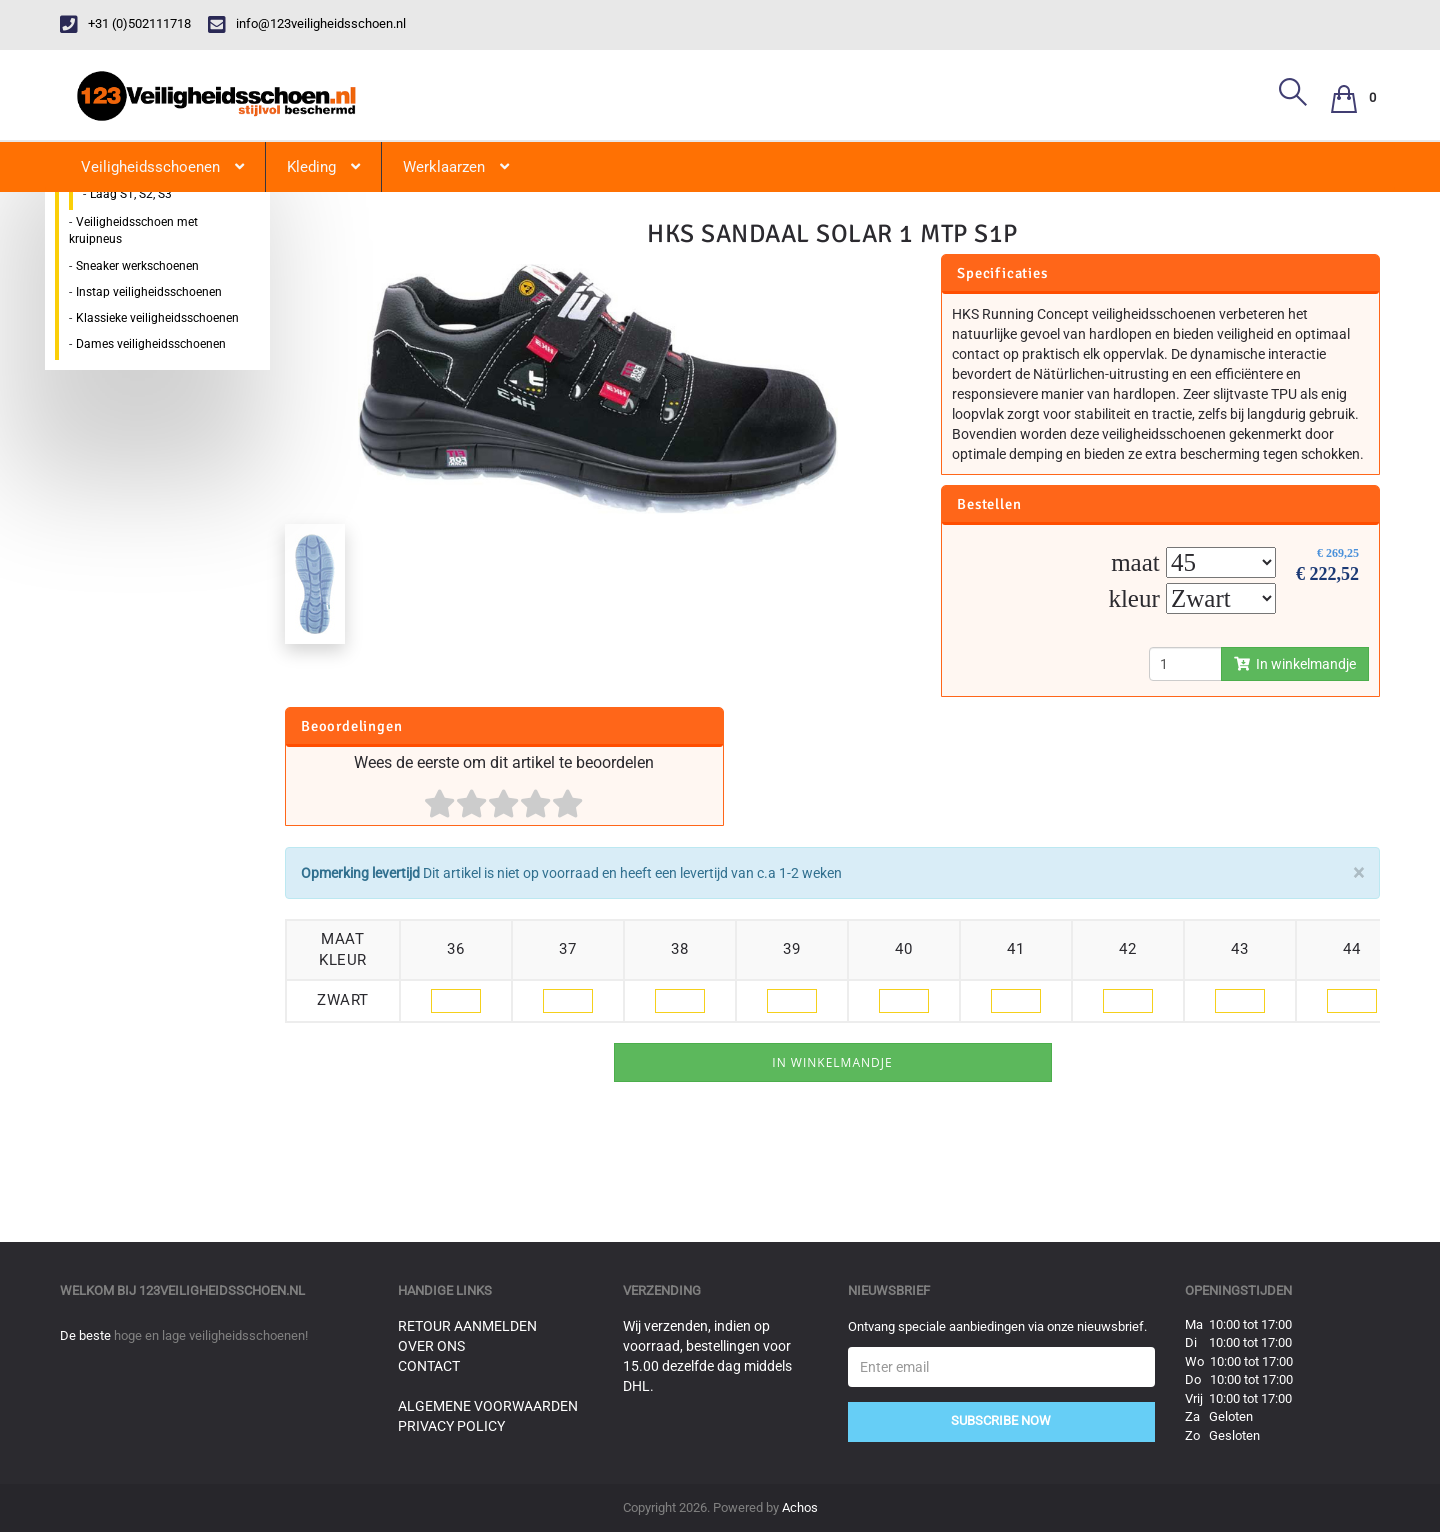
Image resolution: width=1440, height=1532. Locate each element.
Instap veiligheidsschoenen (149, 292)
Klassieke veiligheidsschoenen (157, 318)
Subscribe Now (1001, 1420)
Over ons (431, 1346)
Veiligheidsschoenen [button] (162, 167)
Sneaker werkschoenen (137, 266)
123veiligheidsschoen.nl (222, 1290)
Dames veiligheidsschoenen (151, 344)
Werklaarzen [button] (456, 167)
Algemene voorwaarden (488, 1406)
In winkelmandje (1295, 664)
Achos (800, 1507)
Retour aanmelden (467, 1326)
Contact (429, 1366)
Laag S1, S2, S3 (131, 194)
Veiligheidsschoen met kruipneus (133, 230)
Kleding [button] (323, 167)
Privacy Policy (451, 1426)
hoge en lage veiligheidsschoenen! (211, 1335)
